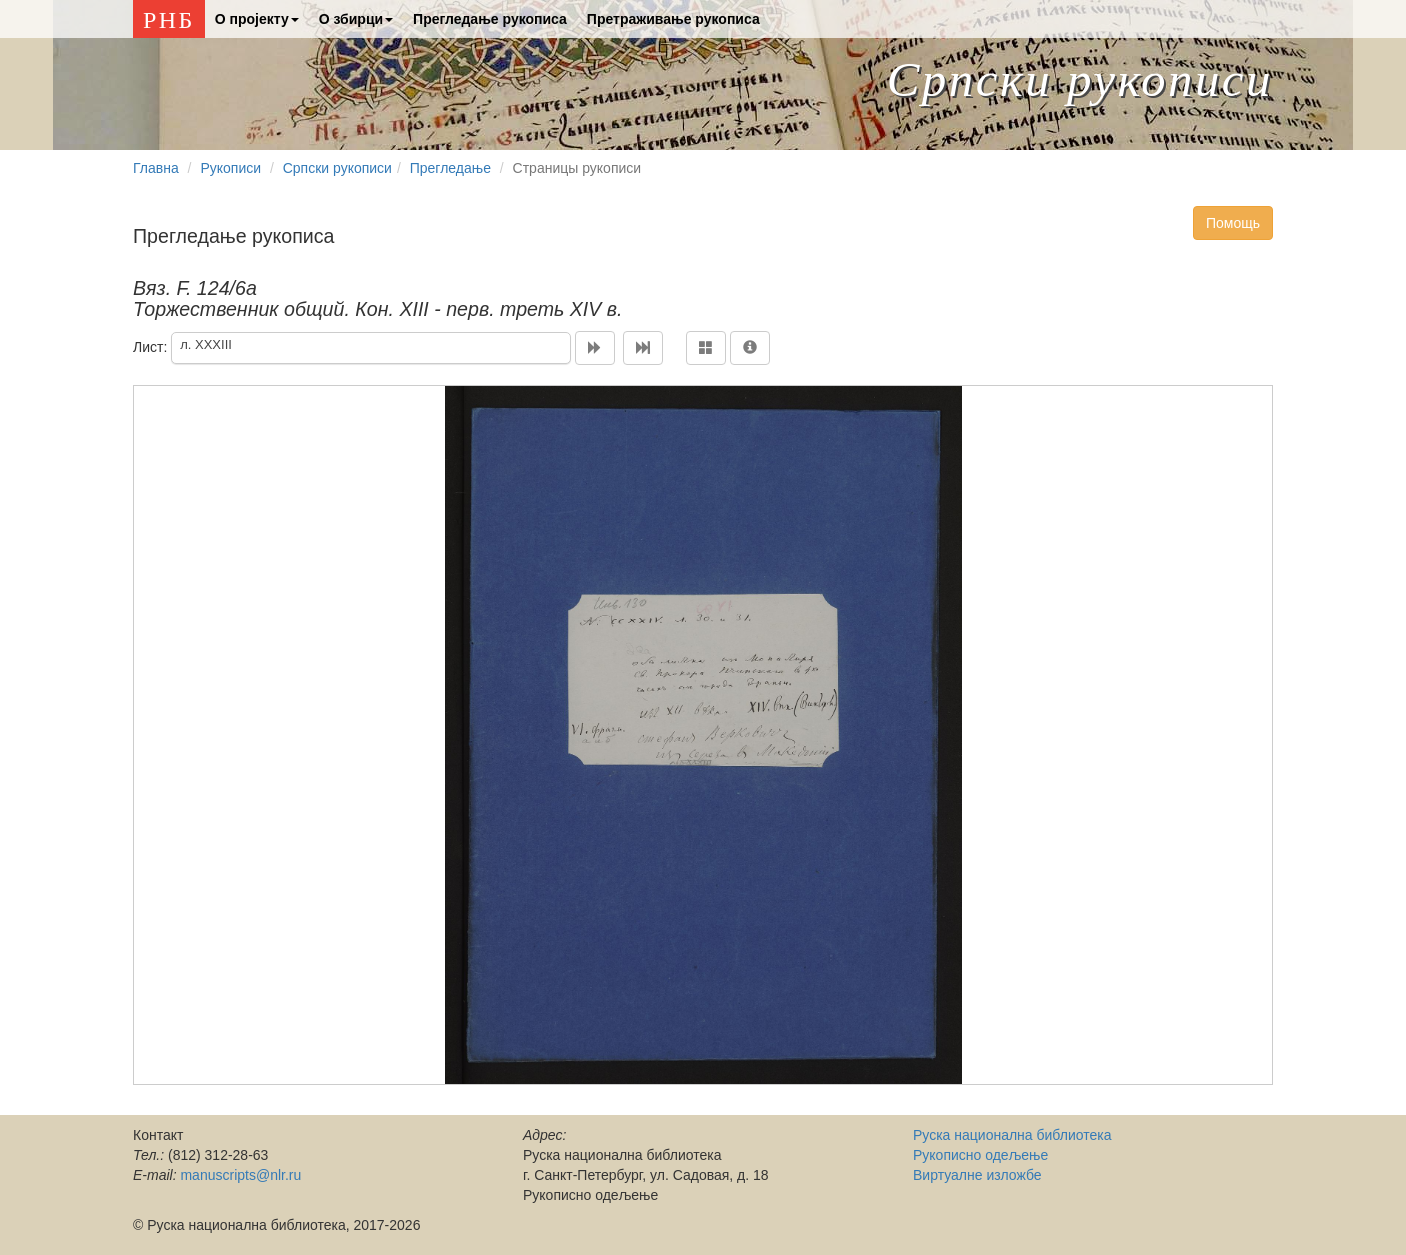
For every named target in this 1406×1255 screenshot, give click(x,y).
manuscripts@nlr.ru (240, 1175)
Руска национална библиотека (1012, 1135)
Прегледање (450, 168)
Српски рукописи (1080, 79)
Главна (156, 168)
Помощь (1233, 223)
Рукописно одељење (980, 1155)
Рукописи (230, 168)
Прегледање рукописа (490, 19)
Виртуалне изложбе (977, 1175)
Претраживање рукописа (673, 19)
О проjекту (257, 19)
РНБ (169, 20)
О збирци (356, 19)
